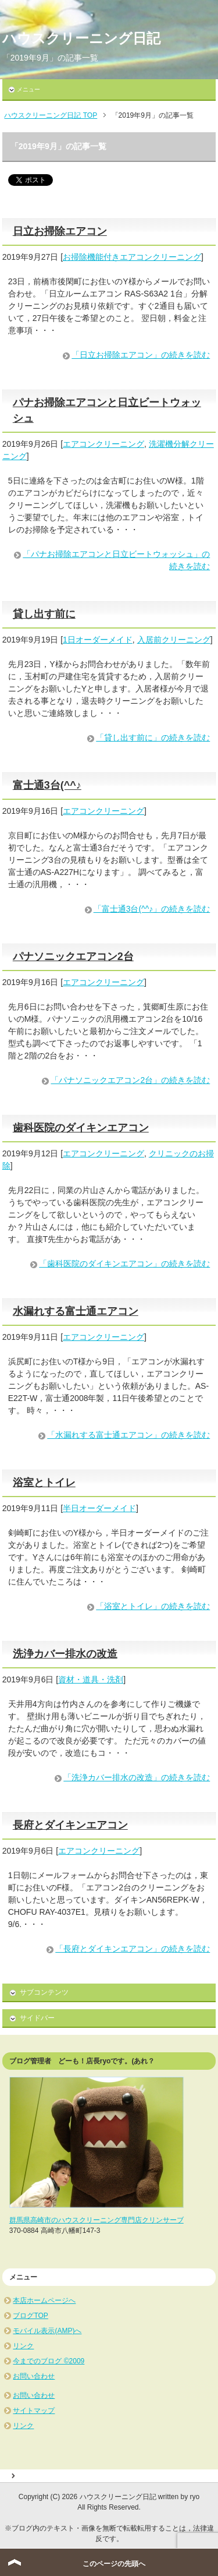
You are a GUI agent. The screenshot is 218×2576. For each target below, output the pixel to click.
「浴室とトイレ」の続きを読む (153, 1606)
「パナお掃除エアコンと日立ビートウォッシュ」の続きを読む (116, 560)
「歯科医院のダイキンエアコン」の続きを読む (124, 1263)
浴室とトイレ (44, 1482)
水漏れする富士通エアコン (75, 1311)
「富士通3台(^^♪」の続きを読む (152, 908)
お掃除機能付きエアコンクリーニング (132, 257)
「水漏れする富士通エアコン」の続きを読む (128, 1434)
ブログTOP (30, 2316)
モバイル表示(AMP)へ (47, 2331)
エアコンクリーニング (103, 444)
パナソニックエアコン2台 (73, 956)
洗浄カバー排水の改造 (65, 1654)
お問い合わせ (34, 2376)
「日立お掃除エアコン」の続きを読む (141, 354)
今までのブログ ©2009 (48, 2361)
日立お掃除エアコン (60, 231)
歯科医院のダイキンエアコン (81, 1128)
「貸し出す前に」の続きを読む (153, 737)
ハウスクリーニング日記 (81, 38)
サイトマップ (34, 2410)
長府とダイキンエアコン (70, 1825)
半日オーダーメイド (99, 1508)
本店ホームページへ (44, 2300)
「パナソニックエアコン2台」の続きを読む (130, 1080)
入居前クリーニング (173, 639)
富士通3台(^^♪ (47, 785)
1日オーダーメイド (98, 639)
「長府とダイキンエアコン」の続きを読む (132, 1948)
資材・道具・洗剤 (90, 1679)
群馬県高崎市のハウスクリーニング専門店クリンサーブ (96, 2220)
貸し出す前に (44, 614)
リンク (23, 2346)
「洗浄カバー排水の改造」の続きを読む (136, 1777)
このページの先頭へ (114, 2564)
